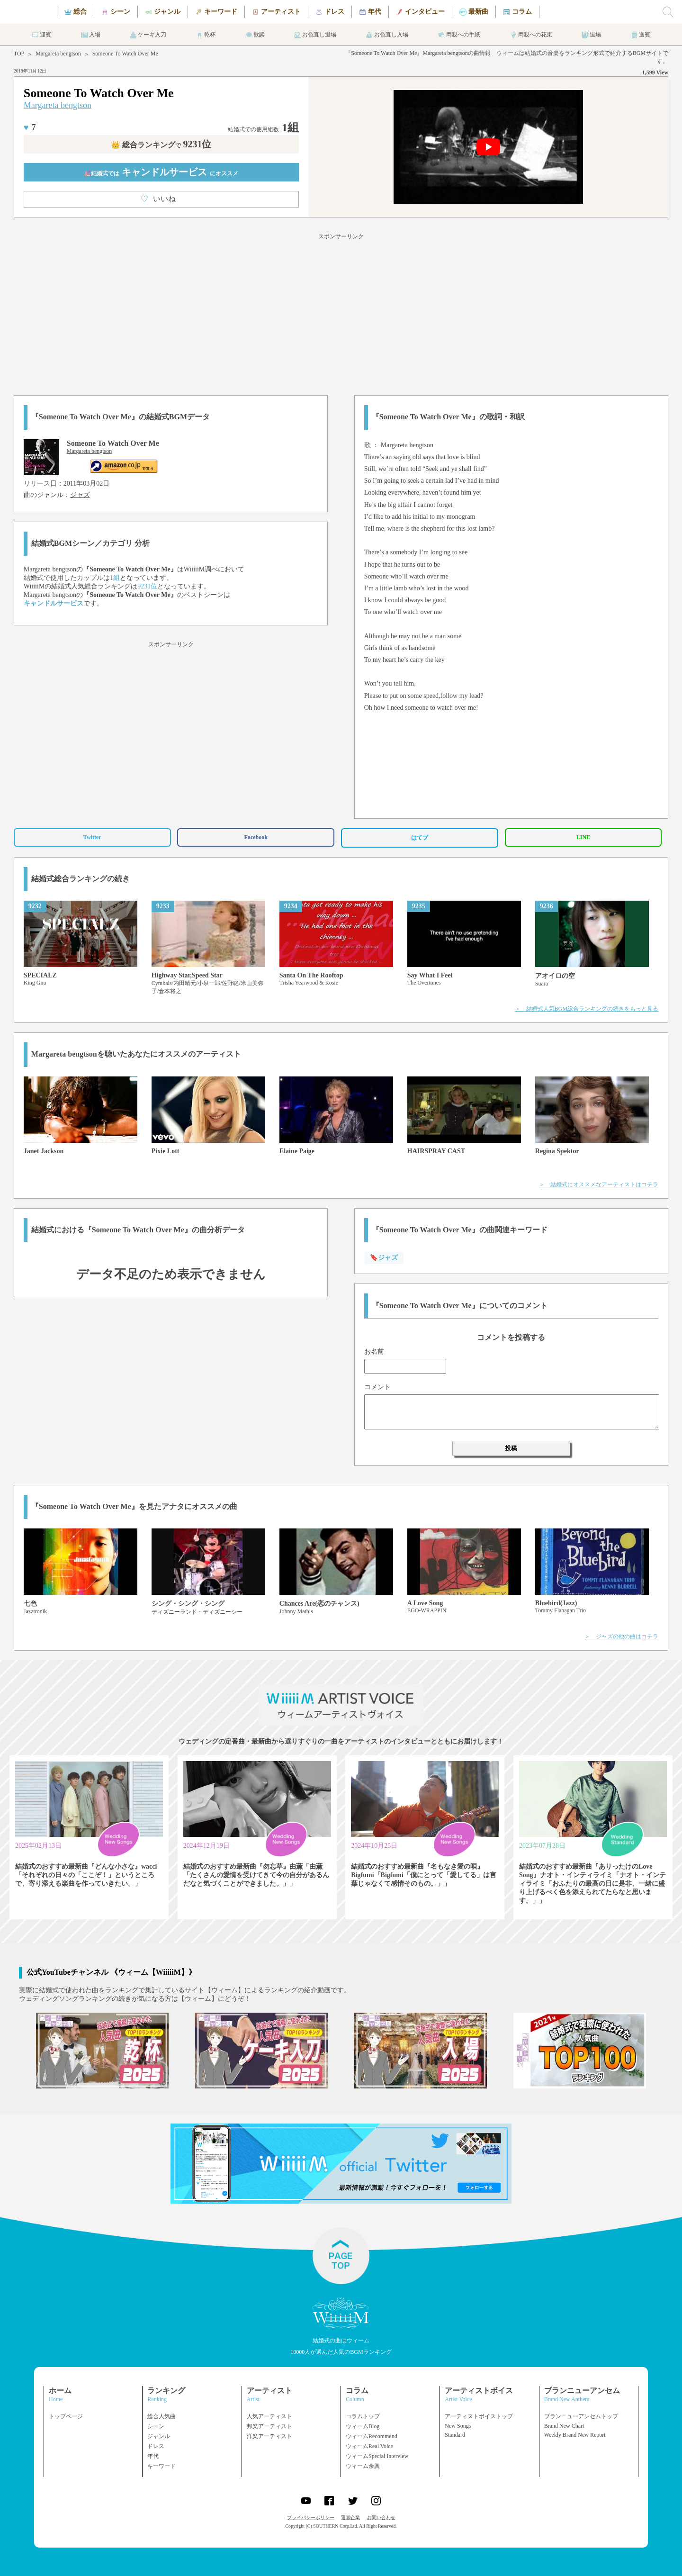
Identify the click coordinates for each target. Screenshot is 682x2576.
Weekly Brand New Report (575, 2434)
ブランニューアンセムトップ (581, 2416)
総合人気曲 (161, 2416)
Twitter (92, 837)
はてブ (419, 837)
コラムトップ (363, 2416)
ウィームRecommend (371, 2436)
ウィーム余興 (363, 2466)
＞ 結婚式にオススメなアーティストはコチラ (598, 1184)
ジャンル (158, 2436)
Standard (455, 2434)
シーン (155, 2426)
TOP (19, 53)
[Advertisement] (341, 312)
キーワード (161, 2466)
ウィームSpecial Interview (377, 2456)
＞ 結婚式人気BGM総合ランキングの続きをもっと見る (586, 1008)
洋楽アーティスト (269, 2436)
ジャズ (80, 494)
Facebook (256, 837)
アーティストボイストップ (479, 2416)
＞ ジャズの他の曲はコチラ (621, 1636)
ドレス (155, 2446)
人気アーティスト (269, 2416)
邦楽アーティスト (269, 2426)
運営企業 (350, 2517)
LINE (583, 837)
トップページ (66, 2416)
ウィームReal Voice (369, 2446)
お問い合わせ (381, 2517)
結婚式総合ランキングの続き (80, 879)
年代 (153, 2456)
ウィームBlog (362, 2426)
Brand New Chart (564, 2425)
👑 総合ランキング (161, 145)
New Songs (458, 2425)
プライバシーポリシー (310, 2517)
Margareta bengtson (58, 53)
